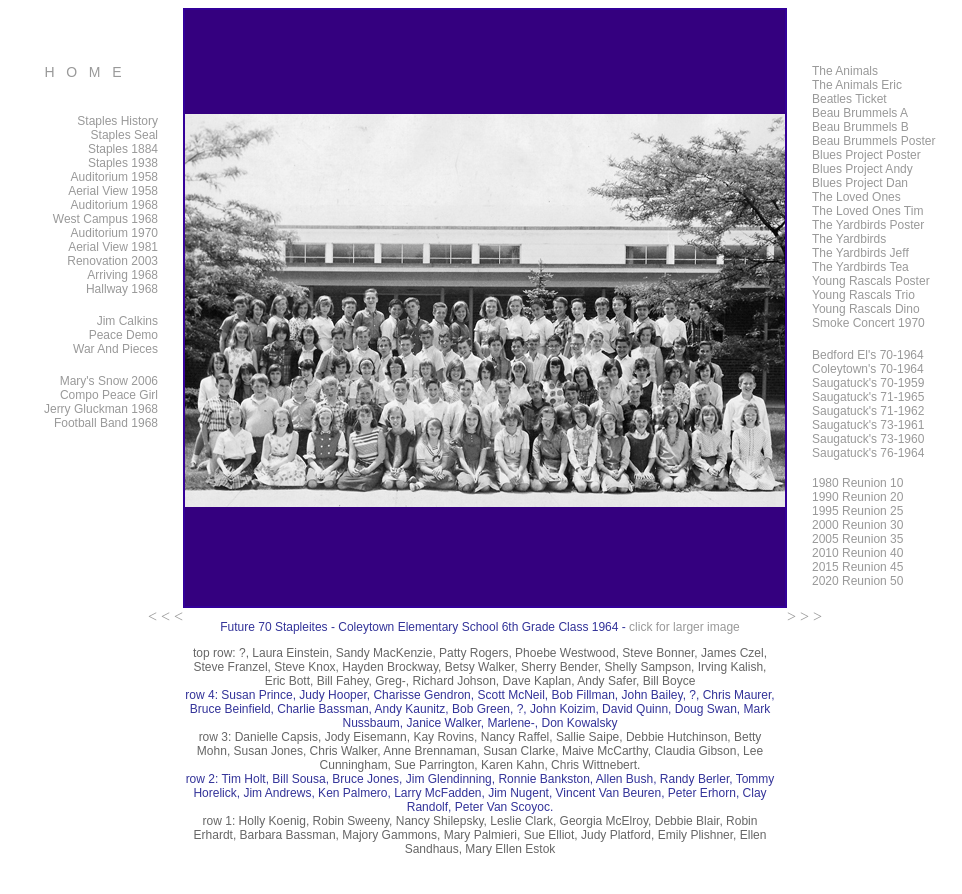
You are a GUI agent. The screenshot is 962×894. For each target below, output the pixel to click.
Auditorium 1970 (114, 233)
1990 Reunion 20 (857, 497)
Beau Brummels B (860, 127)
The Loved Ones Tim (867, 211)
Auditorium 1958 (114, 177)
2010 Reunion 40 (857, 553)
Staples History (117, 121)
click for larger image (684, 627)
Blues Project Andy (862, 169)
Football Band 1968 (106, 423)
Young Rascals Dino (866, 309)
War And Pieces (115, 349)
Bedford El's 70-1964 (868, 355)
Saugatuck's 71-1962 (868, 411)
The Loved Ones (856, 197)
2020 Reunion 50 (857, 581)
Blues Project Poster (866, 155)
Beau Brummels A (860, 113)
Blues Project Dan (860, 183)
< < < (165, 616)
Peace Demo (123, 335)
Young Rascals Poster (871, 281)
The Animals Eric (857, 85)
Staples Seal (124, 135)
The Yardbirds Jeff (860, 253)
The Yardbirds (849, 239)
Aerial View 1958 (113, 191)
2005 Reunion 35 (857, 539)
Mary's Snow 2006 (109, 381)
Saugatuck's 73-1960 (868, 439)
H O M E (82, 72)
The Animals (845, 71)
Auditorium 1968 (114, 205)
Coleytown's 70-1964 (868, 369)
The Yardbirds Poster (868, 225)
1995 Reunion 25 (857, 511)
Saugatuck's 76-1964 (868, 453)
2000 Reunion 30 (857, 525)
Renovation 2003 (112, 261)
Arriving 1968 (122, 275)
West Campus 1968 (105, 219)
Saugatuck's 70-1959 (868, 383)
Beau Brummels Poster (873, 141)
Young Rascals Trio (863, 295)
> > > (804, 616)
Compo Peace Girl (109, 395)
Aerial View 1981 (113, 247)
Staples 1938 (123, 163)
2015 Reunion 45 (857, 567)
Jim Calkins (127, 321)
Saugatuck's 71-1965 (868, 397)
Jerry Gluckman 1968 (101, 409)
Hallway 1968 (122, 289)
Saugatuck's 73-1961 (868, 425)
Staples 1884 (123, 149)
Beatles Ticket (849, 99)
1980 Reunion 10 (857, 483)
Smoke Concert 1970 (868, 323)
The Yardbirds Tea (860, 267)
